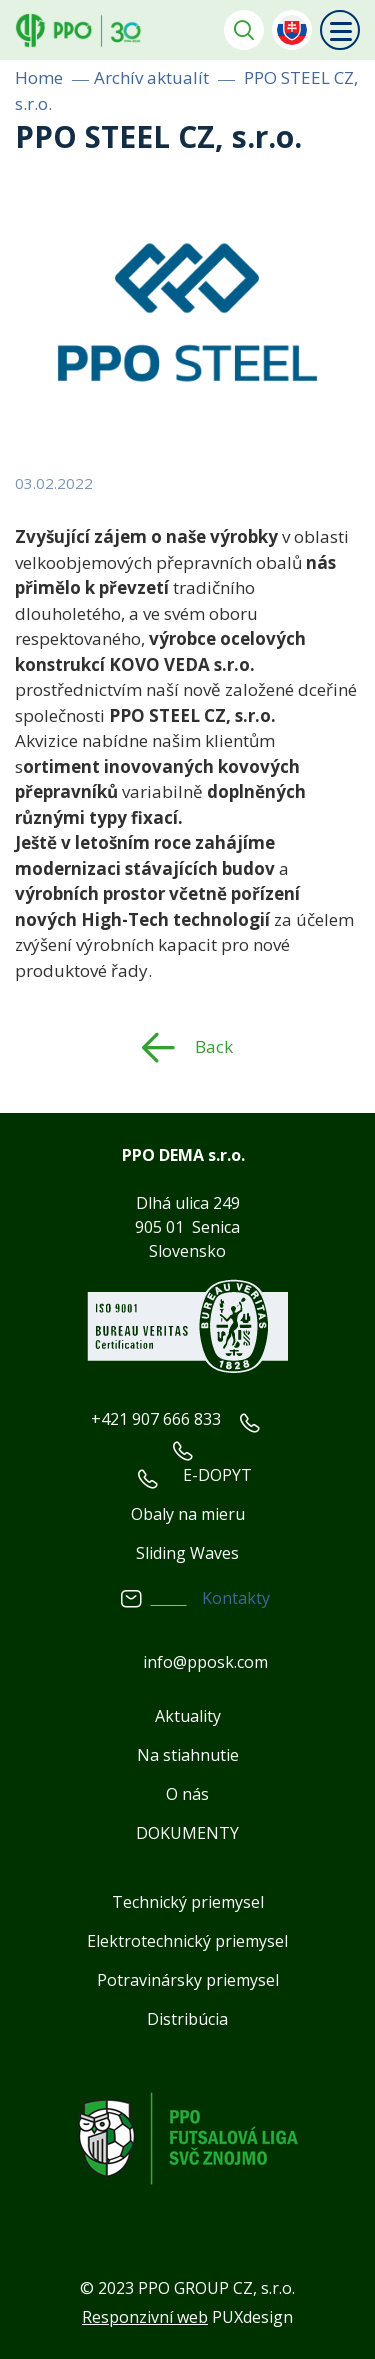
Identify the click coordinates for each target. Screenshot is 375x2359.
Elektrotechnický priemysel (187, 1941)
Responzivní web (145, 2317)
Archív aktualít (151, 77)
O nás (187, 1794)
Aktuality (188, 1716)
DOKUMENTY (187, 1833)
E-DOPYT (217, 1475)
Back (214, 1046)
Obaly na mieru (188, 1514)
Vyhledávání (244, 30)
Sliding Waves (187, 1553)
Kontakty (236, 1598)
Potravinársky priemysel (188, 1980)
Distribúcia (187, 2019)
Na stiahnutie (188, 1755)
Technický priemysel (188, 1902)
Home (39, 77)
